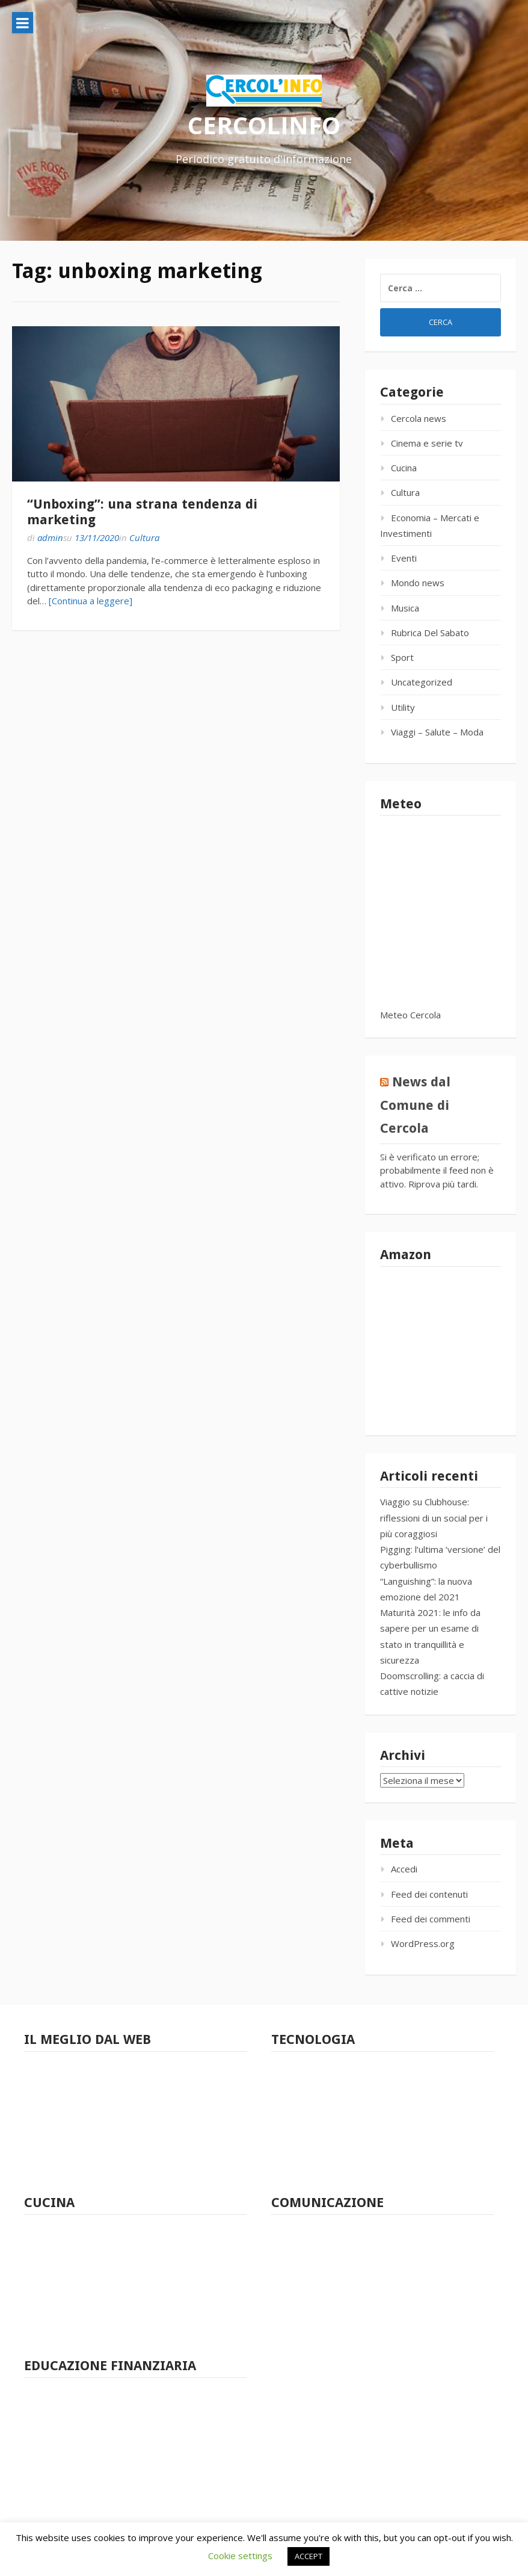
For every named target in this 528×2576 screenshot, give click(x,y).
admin (50, 537)
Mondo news (417, 583)
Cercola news (418, 418)
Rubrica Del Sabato (430, 633)
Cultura (144, 537)
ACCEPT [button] (308, 2556)
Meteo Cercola (410, 1015)
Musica (405, 608)
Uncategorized (421, 682)
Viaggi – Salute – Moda (437, 732)
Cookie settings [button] (240, 2556)
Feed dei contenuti (429, 1894)
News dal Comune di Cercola (415, 1105)
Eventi (404, 558)
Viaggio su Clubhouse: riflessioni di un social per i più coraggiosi (434, 1518)
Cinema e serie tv (427, 443)
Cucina (404, 468)
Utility (403, 707)
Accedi (404, 1869)
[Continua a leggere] (90, 601)
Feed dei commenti (430, 1919)
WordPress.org (423, 1943)
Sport (402, 657)
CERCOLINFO (264, 124)
